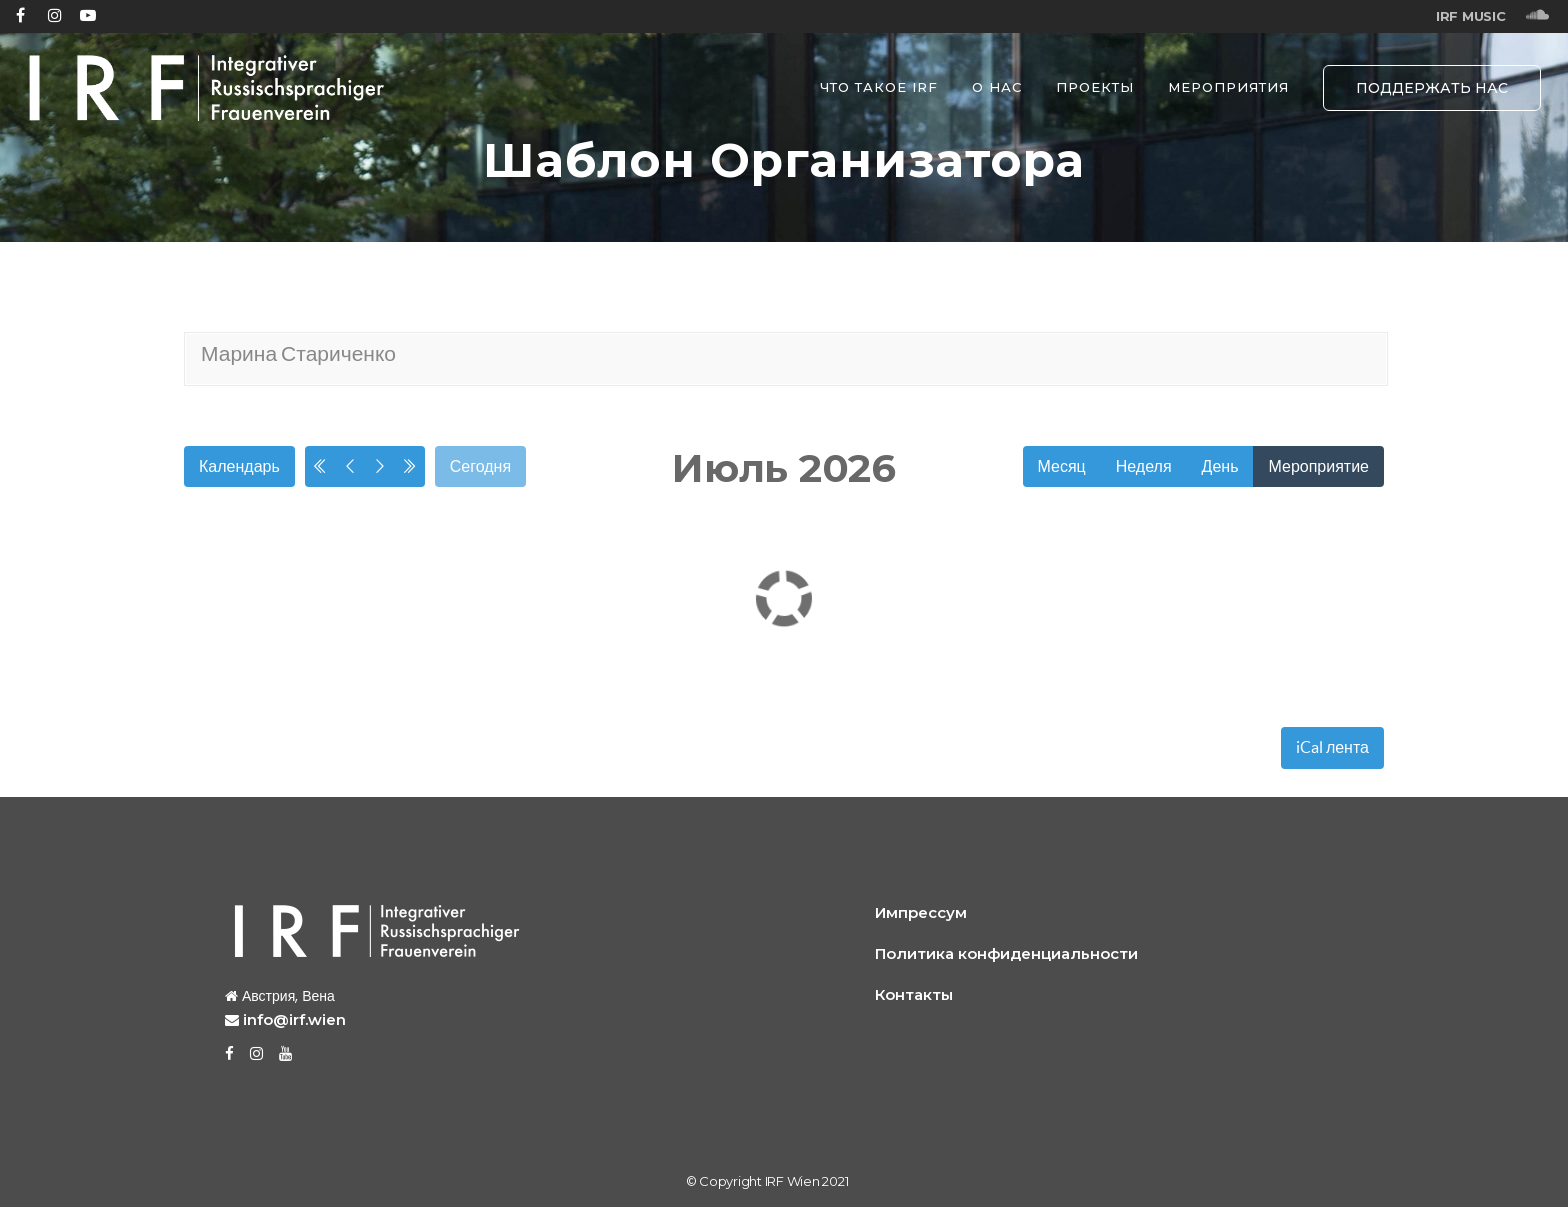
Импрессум (921, 912)
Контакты (914, 994)
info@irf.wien (294, 1019)
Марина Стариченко (298, 353)
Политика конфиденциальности (1006, 953)
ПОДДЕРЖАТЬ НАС (1432, 88)
